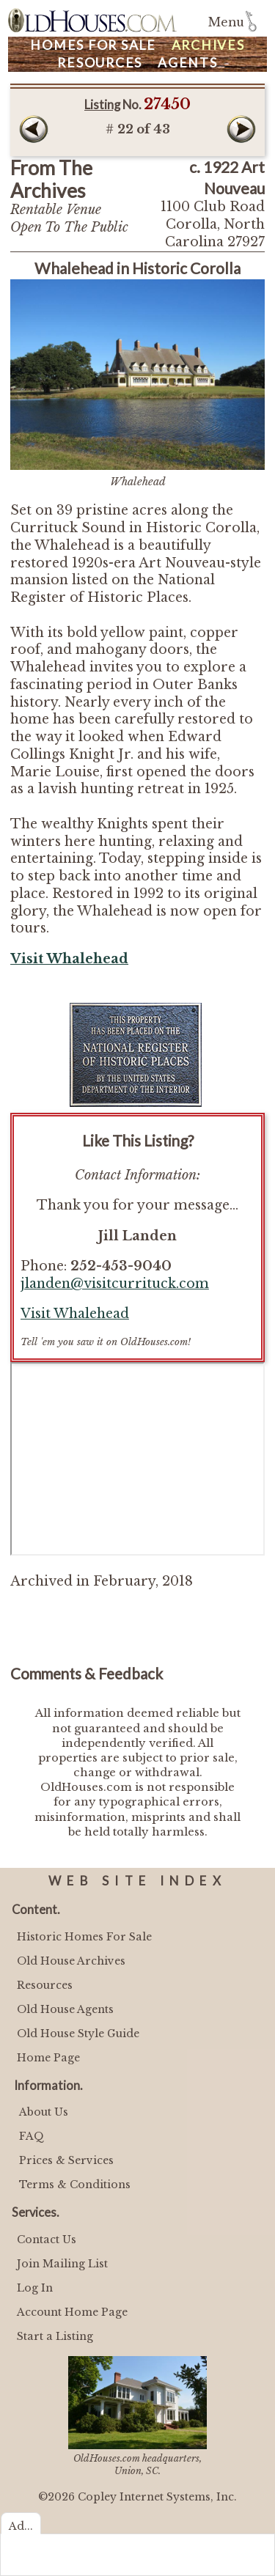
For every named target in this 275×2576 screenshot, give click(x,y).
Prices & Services (66, 2160)
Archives (208, 45)
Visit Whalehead (75, 1314)
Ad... (21, 2526)
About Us (43, 2112)
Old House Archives (71, 1961)
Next (241, 129)
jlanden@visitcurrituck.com (115, 1284)
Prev (33, 129)
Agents (188, 62)
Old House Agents (65, 2009)
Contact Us (46, 2239)
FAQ (31, 2136)
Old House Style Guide (78, 2033)
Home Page (48, 2057)
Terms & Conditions (75, 2184)
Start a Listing (55, 2336)
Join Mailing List (62, 2263)
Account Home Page (72, 2312)
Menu (226, 22)
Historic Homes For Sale (84, 1936)
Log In (35, 2288)
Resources (99, 62)
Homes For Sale (93, 45)
